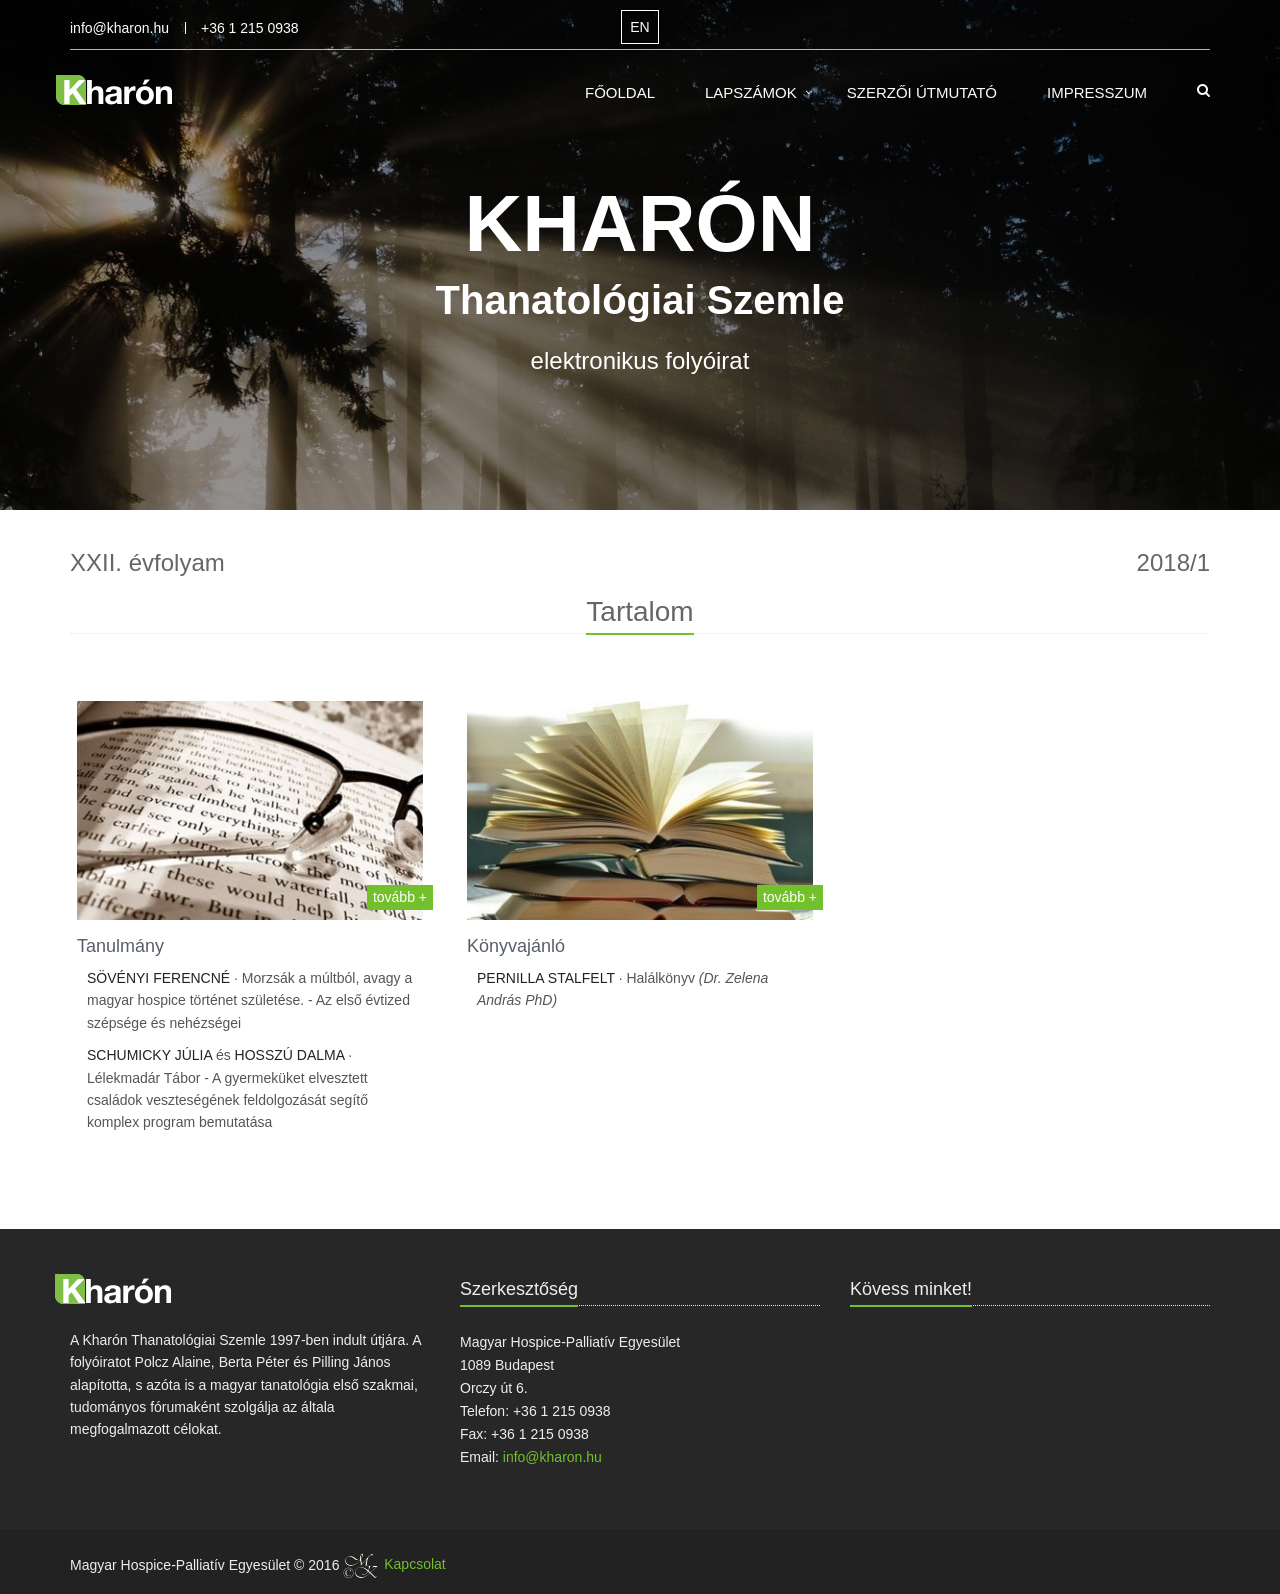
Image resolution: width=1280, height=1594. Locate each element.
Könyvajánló (516, 946)
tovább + (400, 897)
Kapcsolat (414, 1564)
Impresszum (1097, 92)
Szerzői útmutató (922, 92)
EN (639, 27)
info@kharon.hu (119, 28)
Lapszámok (751, 92)
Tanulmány (120, 946)
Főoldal (620, 92)
